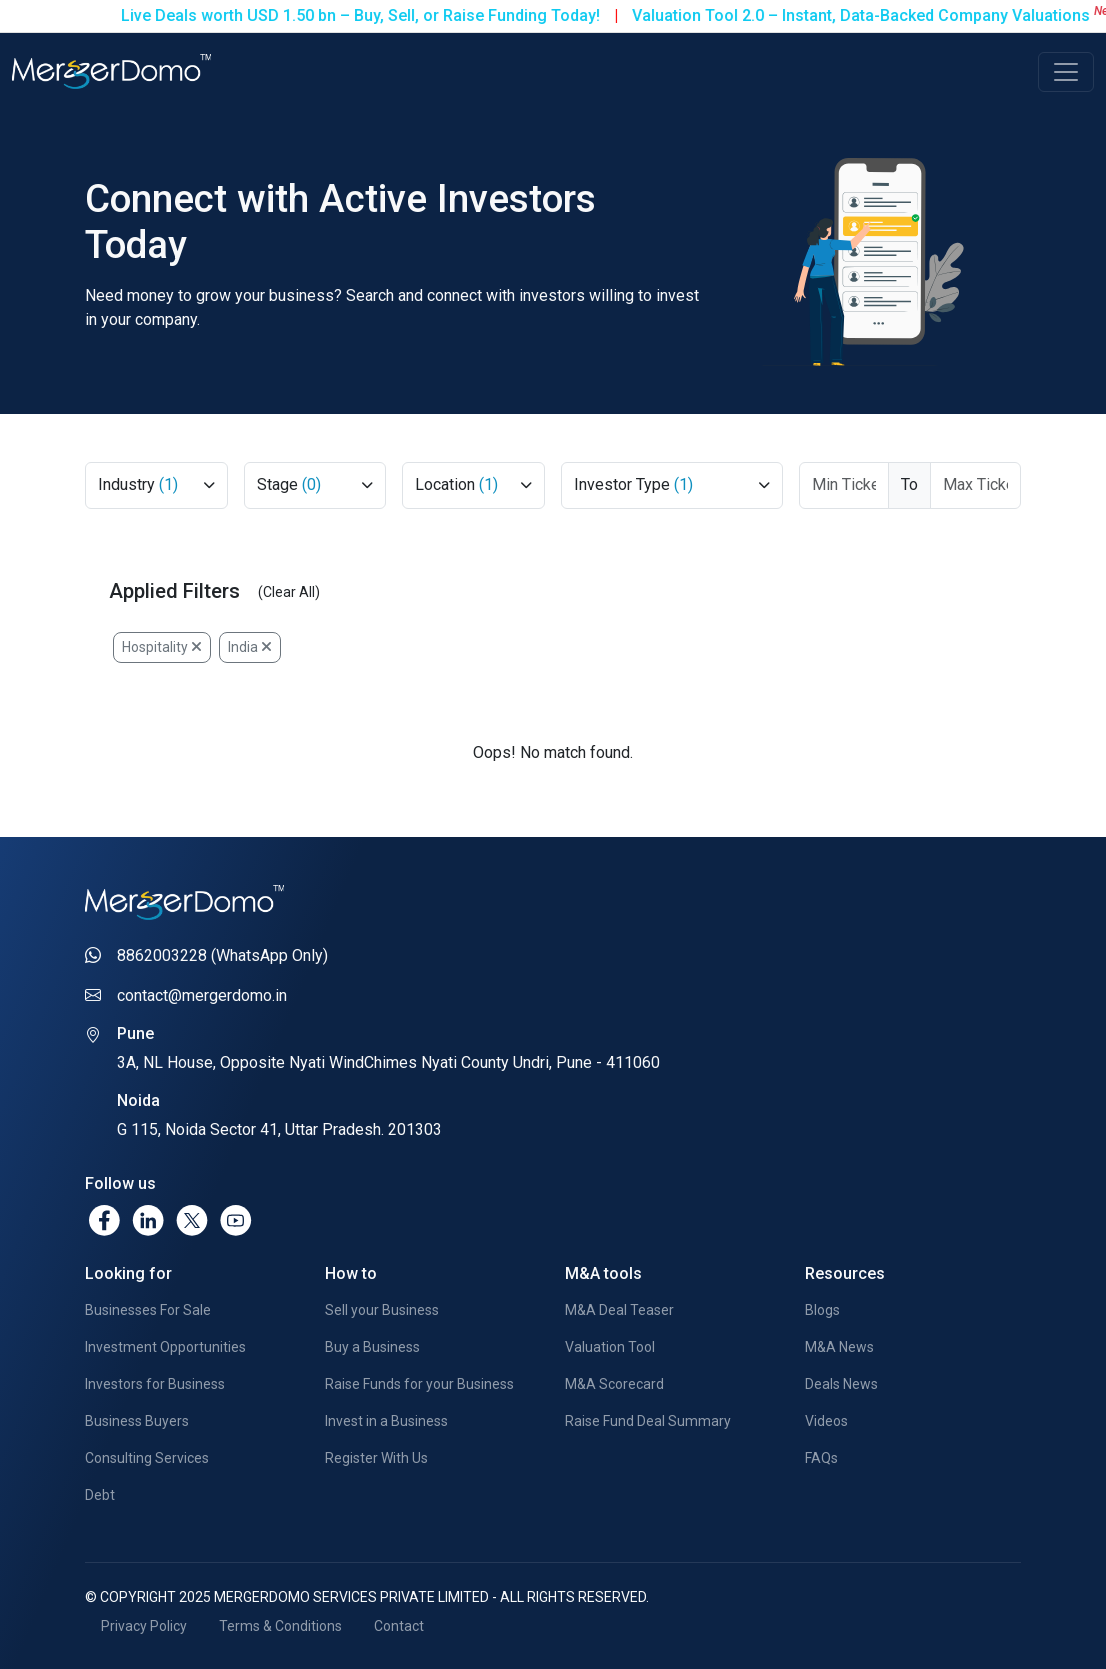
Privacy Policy (144, 1626)
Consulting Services (147, 1458)
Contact (399, 1626)
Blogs (822, 1310)
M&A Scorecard (614, 1384)
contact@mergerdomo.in (202, 995)
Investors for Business (155, 1384)
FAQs (821, 1458)
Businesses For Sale (148, 1310)
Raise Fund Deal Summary (648, 1421)
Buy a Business (372, 1347)
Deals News (841, 1384)
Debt (100, 1495)
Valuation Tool (610, 1347)
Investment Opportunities (165, 1347)
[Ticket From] (844, 485)
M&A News (839, 1347)
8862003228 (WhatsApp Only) (222, 955)
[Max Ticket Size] (975, 485)
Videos (826, 1421)
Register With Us (376, 1458)
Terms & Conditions (280, 1626)
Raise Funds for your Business (419, 1384)
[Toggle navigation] (1066, 72)
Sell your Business (382, 1310)
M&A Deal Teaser (619, 1310)
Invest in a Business (386, 1421)
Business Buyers (137, 1421)
